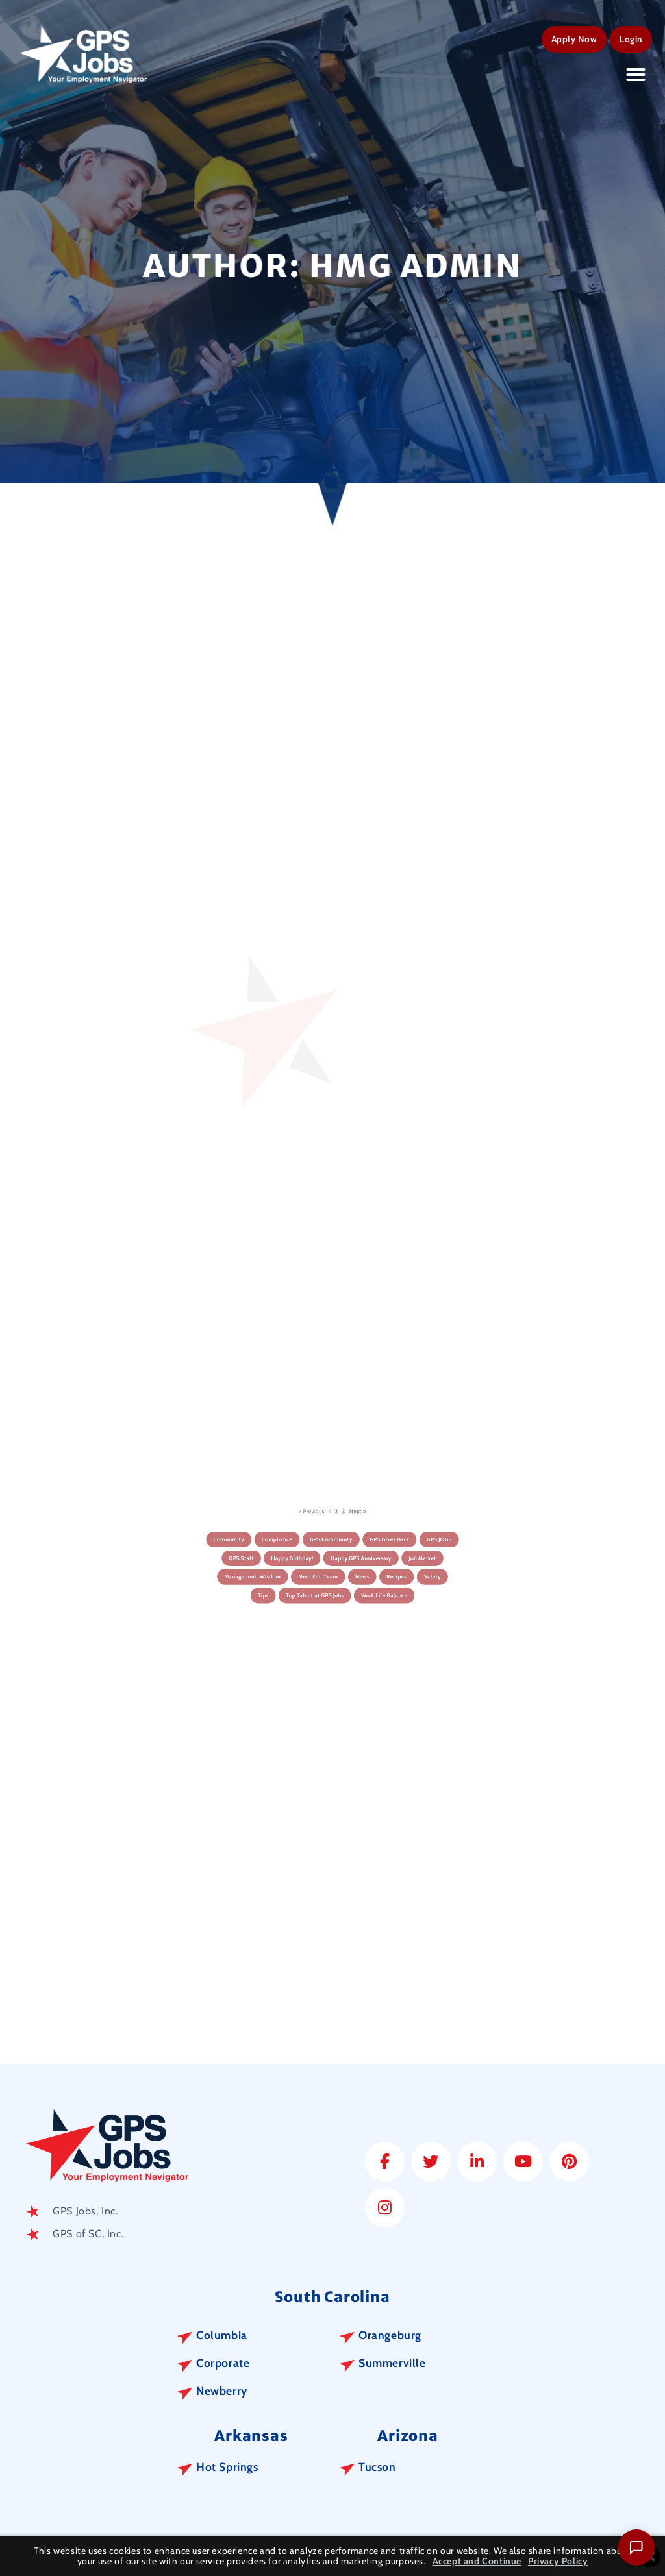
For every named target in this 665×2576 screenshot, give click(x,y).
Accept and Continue (477, 2561)
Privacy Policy (558, 2561)
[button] (636, 72)
